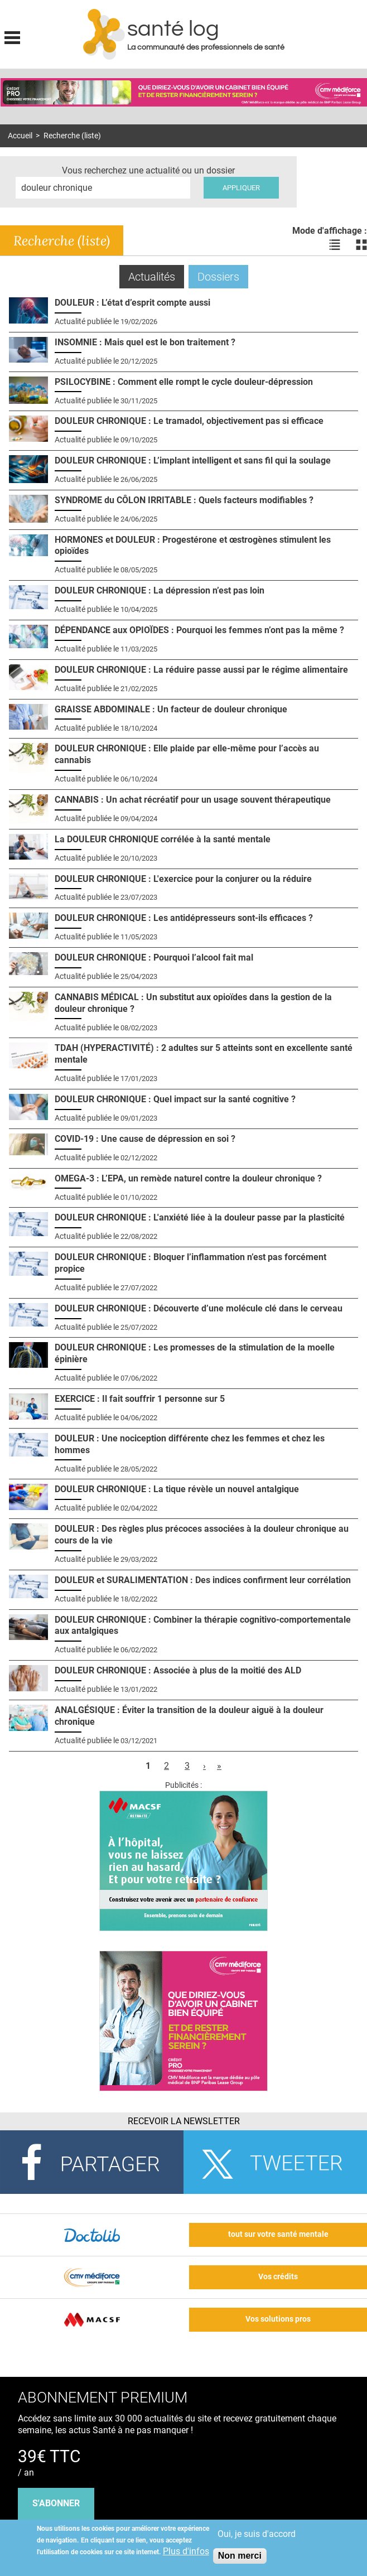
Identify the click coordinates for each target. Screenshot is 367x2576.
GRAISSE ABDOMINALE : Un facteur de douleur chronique (171, 709)
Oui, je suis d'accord (257, 2534)
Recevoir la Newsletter (184, 2121)
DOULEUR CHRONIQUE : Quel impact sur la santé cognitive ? (175, 1099)
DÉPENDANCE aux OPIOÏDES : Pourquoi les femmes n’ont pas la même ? (199, 630)
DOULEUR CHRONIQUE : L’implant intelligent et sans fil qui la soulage (193, 460)
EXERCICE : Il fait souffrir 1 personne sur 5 (140, 1398)
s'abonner (56, 2503)
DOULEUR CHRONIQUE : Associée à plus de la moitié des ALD (178, 1670)
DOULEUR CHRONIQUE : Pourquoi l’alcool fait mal (154, 957)
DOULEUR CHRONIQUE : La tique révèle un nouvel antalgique (177, 1489)
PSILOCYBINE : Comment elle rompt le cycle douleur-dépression (184, 382)
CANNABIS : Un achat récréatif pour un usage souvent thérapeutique (193, 799)
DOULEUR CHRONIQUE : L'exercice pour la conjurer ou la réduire (183, 879)
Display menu (12, 36)
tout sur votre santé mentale (278, 2234)
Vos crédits (278, 2276)
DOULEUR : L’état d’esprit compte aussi (132, 302)
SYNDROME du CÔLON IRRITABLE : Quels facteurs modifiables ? (184, 500)
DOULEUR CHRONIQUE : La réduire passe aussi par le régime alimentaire (201, 669)
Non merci (240, 2555)
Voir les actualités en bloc (361, 244)
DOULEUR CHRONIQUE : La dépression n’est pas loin (159, 590)
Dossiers (218, 276)
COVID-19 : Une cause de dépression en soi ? (145, 1138)
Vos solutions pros (278, 2319)
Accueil (20, 136)
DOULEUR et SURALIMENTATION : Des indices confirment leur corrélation (203, 1580)
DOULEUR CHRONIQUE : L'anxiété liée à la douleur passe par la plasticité (200, 1217)
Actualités (156, 276)
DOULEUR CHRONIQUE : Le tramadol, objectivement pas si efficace (189, 421)
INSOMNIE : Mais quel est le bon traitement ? (145, 342)
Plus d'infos (186, 2551)
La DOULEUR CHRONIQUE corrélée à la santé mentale (163, 839)
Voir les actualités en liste (334, 244)
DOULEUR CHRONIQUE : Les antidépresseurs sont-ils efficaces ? (184, 918)
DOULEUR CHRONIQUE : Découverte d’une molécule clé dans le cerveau (198, 1308)
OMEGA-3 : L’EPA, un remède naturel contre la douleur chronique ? (188, 1178)
